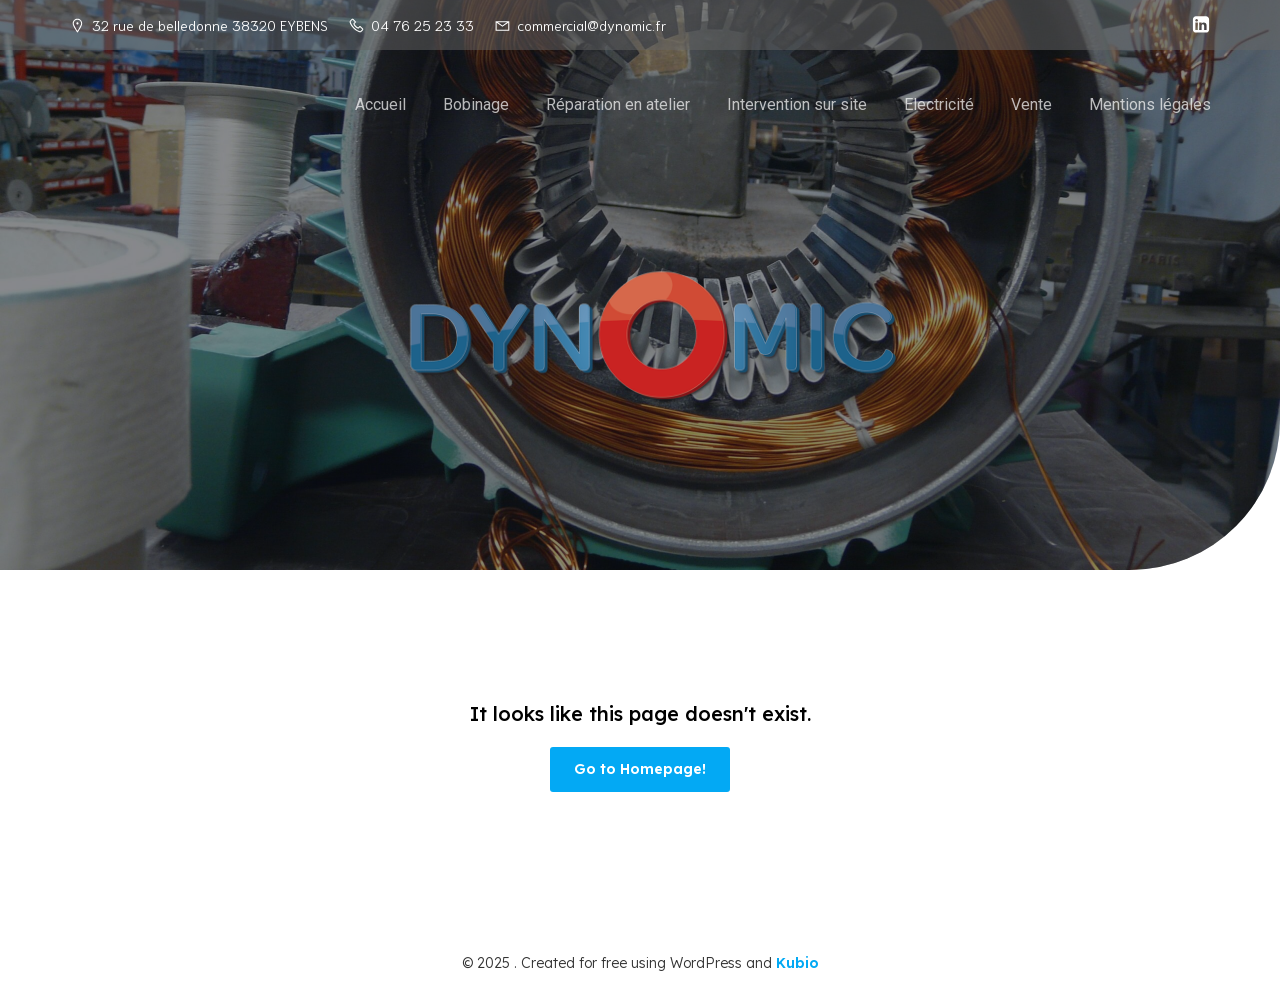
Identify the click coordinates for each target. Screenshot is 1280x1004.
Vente (1031, 104)
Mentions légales (1150, 104)
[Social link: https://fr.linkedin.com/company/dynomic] (1196, 25)
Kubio (797, 963)
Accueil (380, 104)
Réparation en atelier (618, 104)
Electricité (939, 104)
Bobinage (476, 104)
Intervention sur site (797, 104)
